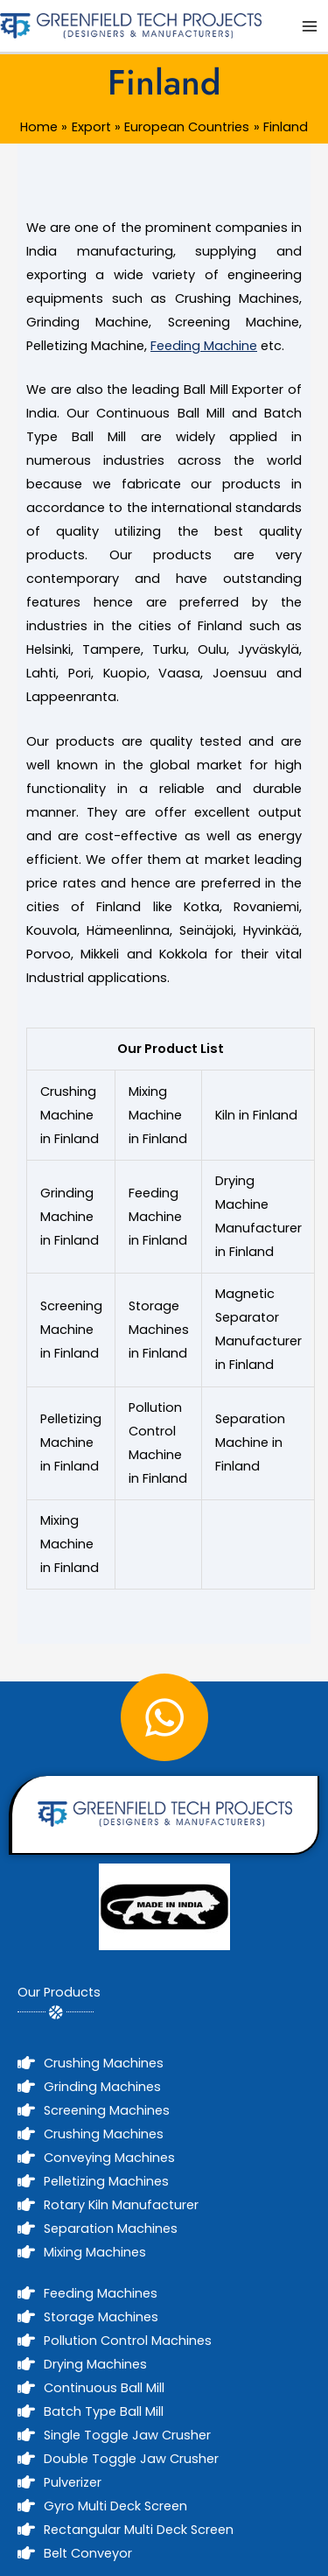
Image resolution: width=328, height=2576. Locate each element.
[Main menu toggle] (309, 26)
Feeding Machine (203, 345)
